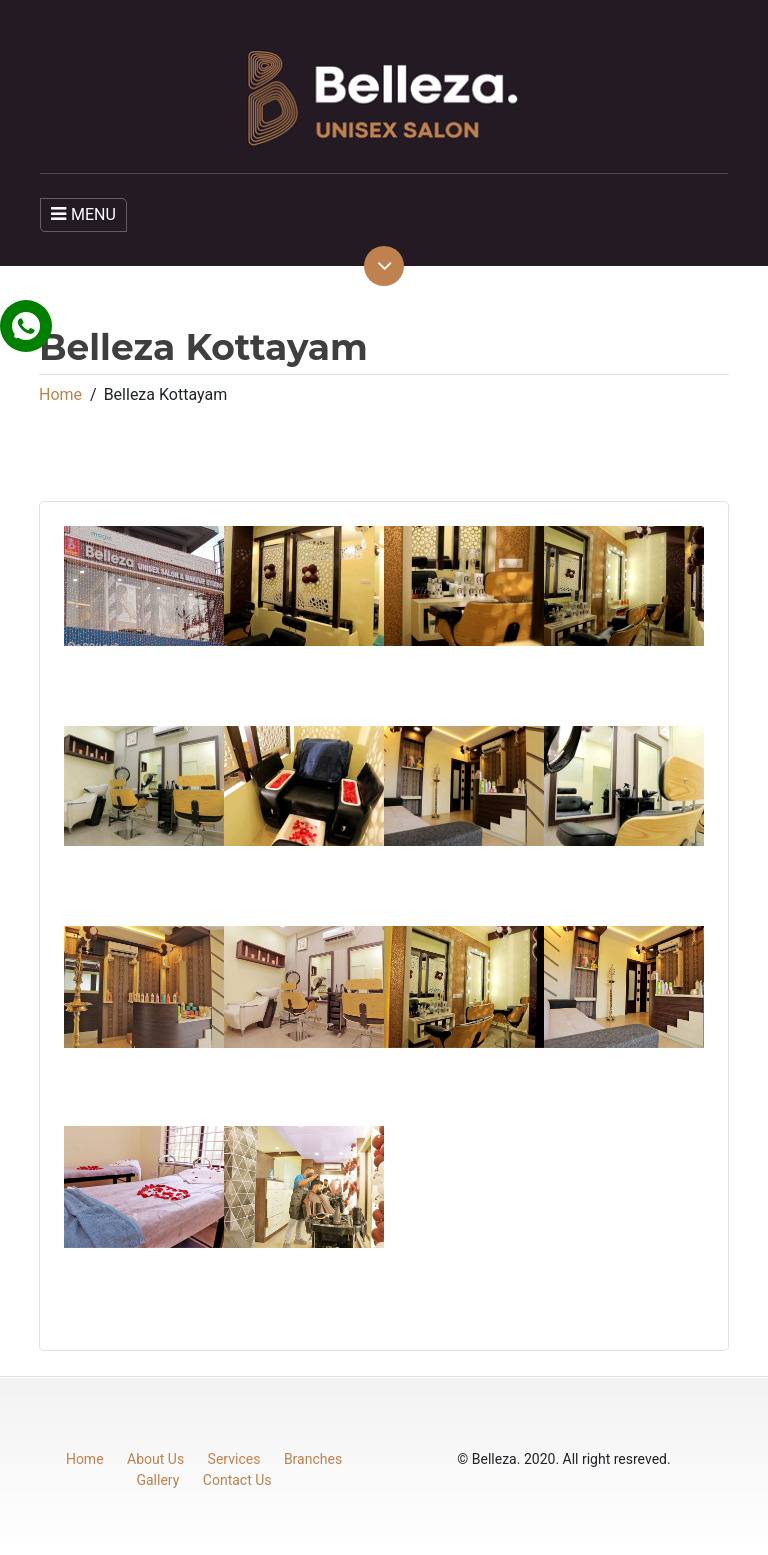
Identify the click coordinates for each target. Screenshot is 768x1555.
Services (234, 1459)
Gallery (157, 1480)
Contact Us (237, 1480)
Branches (313, 1459)
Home (60, 394)
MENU (83, 214)
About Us (155, 1459)
